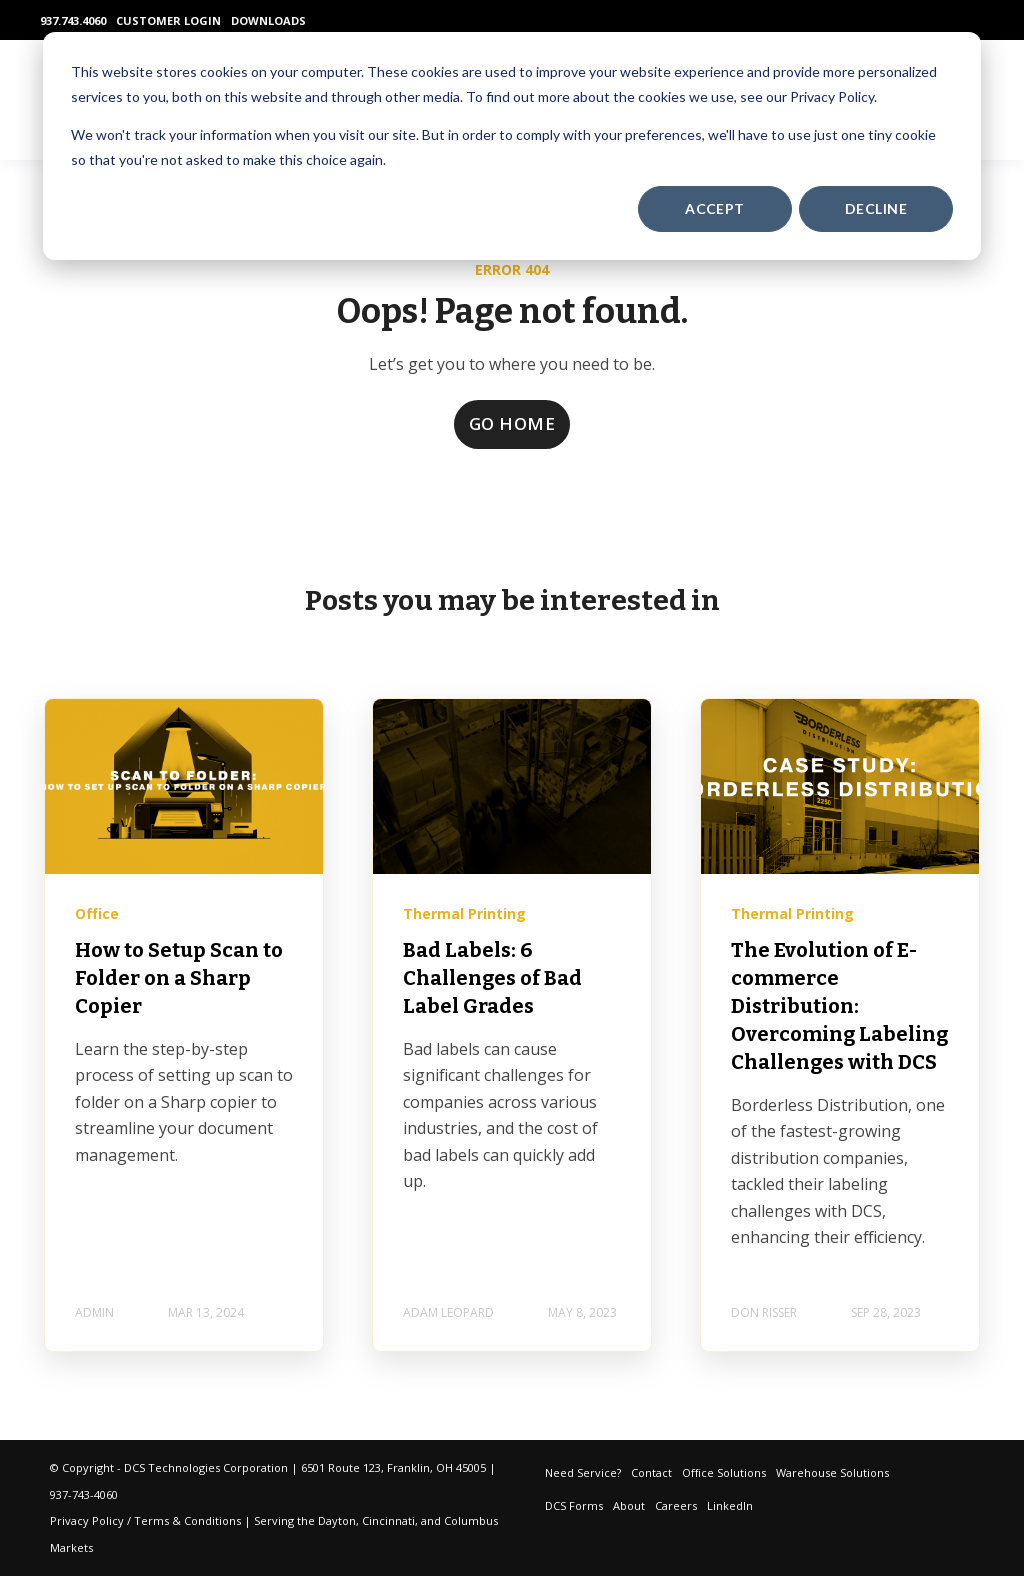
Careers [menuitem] (676, 1505)
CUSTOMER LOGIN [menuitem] (168, 20)
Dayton (337, 1520)
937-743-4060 (84, 1494)
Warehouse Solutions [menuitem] (832, 1472)
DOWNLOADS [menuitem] (268, 20)
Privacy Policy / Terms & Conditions (145, 1520)
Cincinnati (388, 1520)
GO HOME (512, 423)
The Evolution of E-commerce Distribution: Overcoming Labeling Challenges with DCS (839, 1006)
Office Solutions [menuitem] (724, 1472)
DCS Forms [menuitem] (574, 1505)
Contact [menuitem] (651, 1472)
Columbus (471, 1520)
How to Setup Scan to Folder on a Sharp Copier (179, 978)
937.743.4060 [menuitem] (73, 20)
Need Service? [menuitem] (583, 1472)
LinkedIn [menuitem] (730, 1505)
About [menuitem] (629, 1505)
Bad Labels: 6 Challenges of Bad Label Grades (492, 978)
